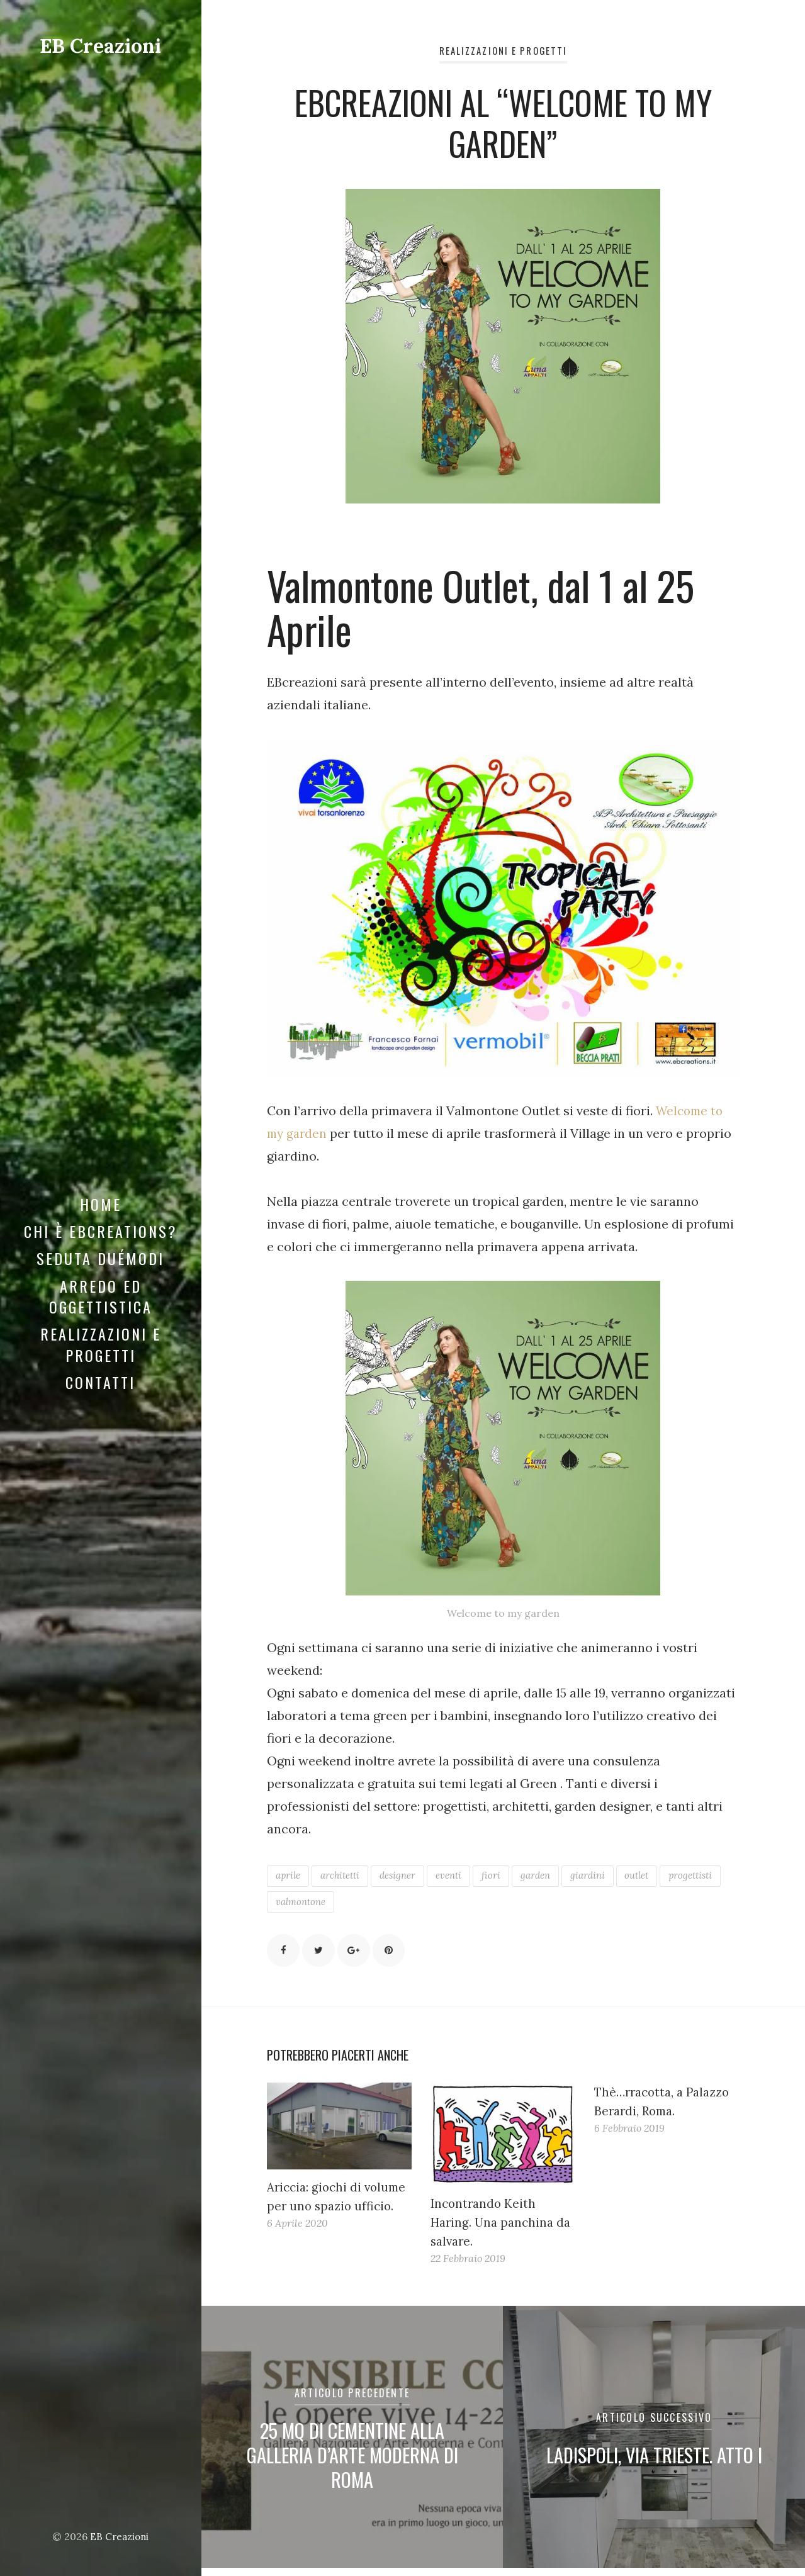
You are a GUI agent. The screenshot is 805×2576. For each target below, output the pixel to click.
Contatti (100, 1382)
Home (100, 1204)
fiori (509, 1875)
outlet (664, 1875)
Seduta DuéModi (100, 1258)
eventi (464, 1875)
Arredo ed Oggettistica (100, 1296)
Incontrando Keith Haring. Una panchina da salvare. (494, 2226)
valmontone (372, 1901)
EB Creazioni (100, 45)
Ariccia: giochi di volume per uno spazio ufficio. (334, 2210)
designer (409, 1875)
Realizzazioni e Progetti (100, 1344)
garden (556, 1875)
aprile (289, 1875)
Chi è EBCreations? (100, 1231)
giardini (612, 1875)
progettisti (300, 1901)
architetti (346, 1875)
